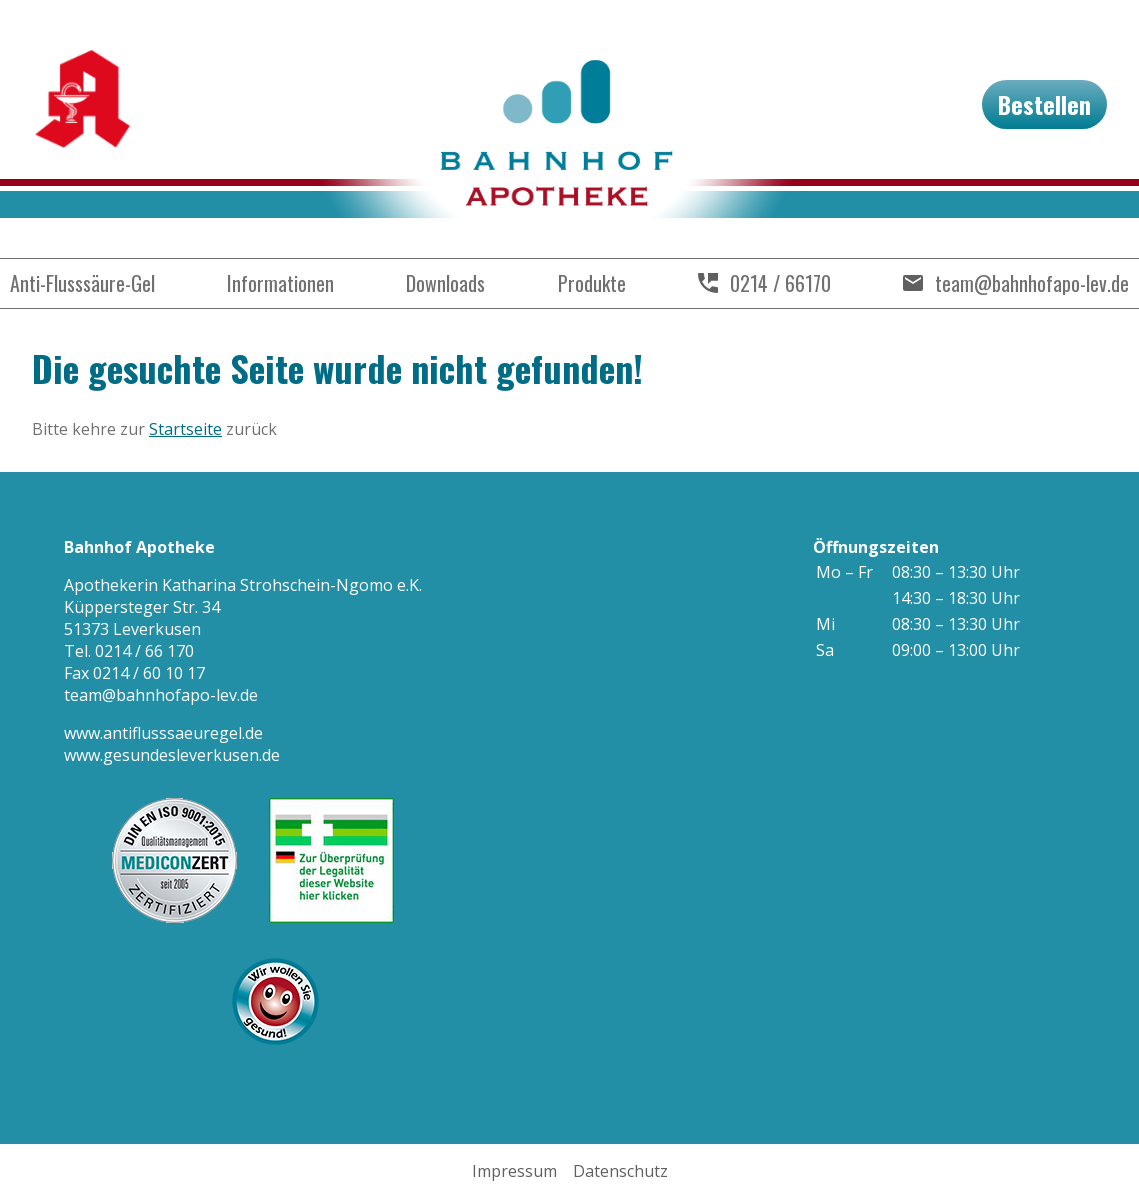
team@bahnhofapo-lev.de (1032, 283)
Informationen (280, 283)
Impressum (514, 1171)
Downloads (445, 283)
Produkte (592, 283)
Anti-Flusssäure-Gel (82, 283)
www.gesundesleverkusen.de (172, 755)
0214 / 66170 (780, 283)
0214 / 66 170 (144, 651)
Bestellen (1044, 104)
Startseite (185, 429)
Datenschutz (620, 1171)
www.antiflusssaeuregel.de (163, 733)
